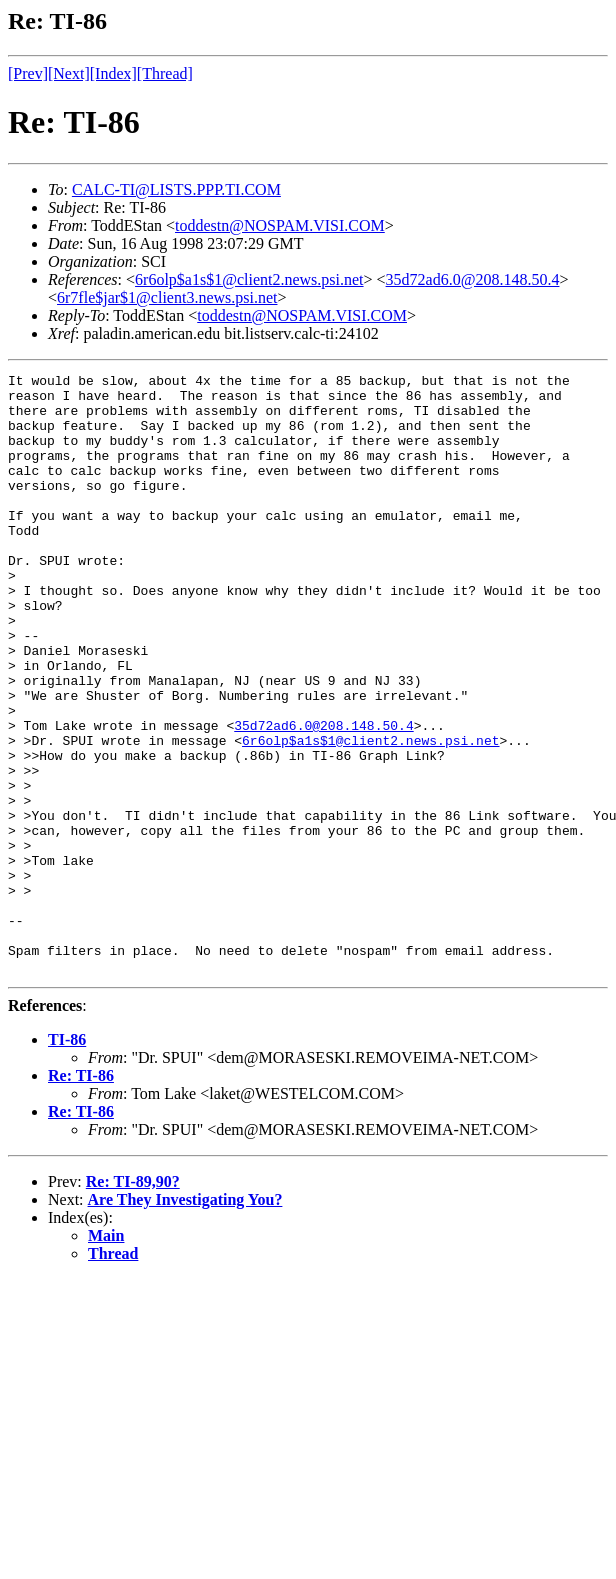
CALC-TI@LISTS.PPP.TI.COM (176, 189)
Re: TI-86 (81, 1195)
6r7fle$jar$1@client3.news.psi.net (167, 297)
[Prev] (28, 73)
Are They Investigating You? (185, 1319)
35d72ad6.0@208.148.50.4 (473, 279)
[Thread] (165, 73)
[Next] (69, 73)
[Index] (113, 73)
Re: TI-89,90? (133, 1301)
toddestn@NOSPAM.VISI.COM (280, 225)
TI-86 (67, 1159)
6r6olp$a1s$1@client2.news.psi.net (249, 279)
